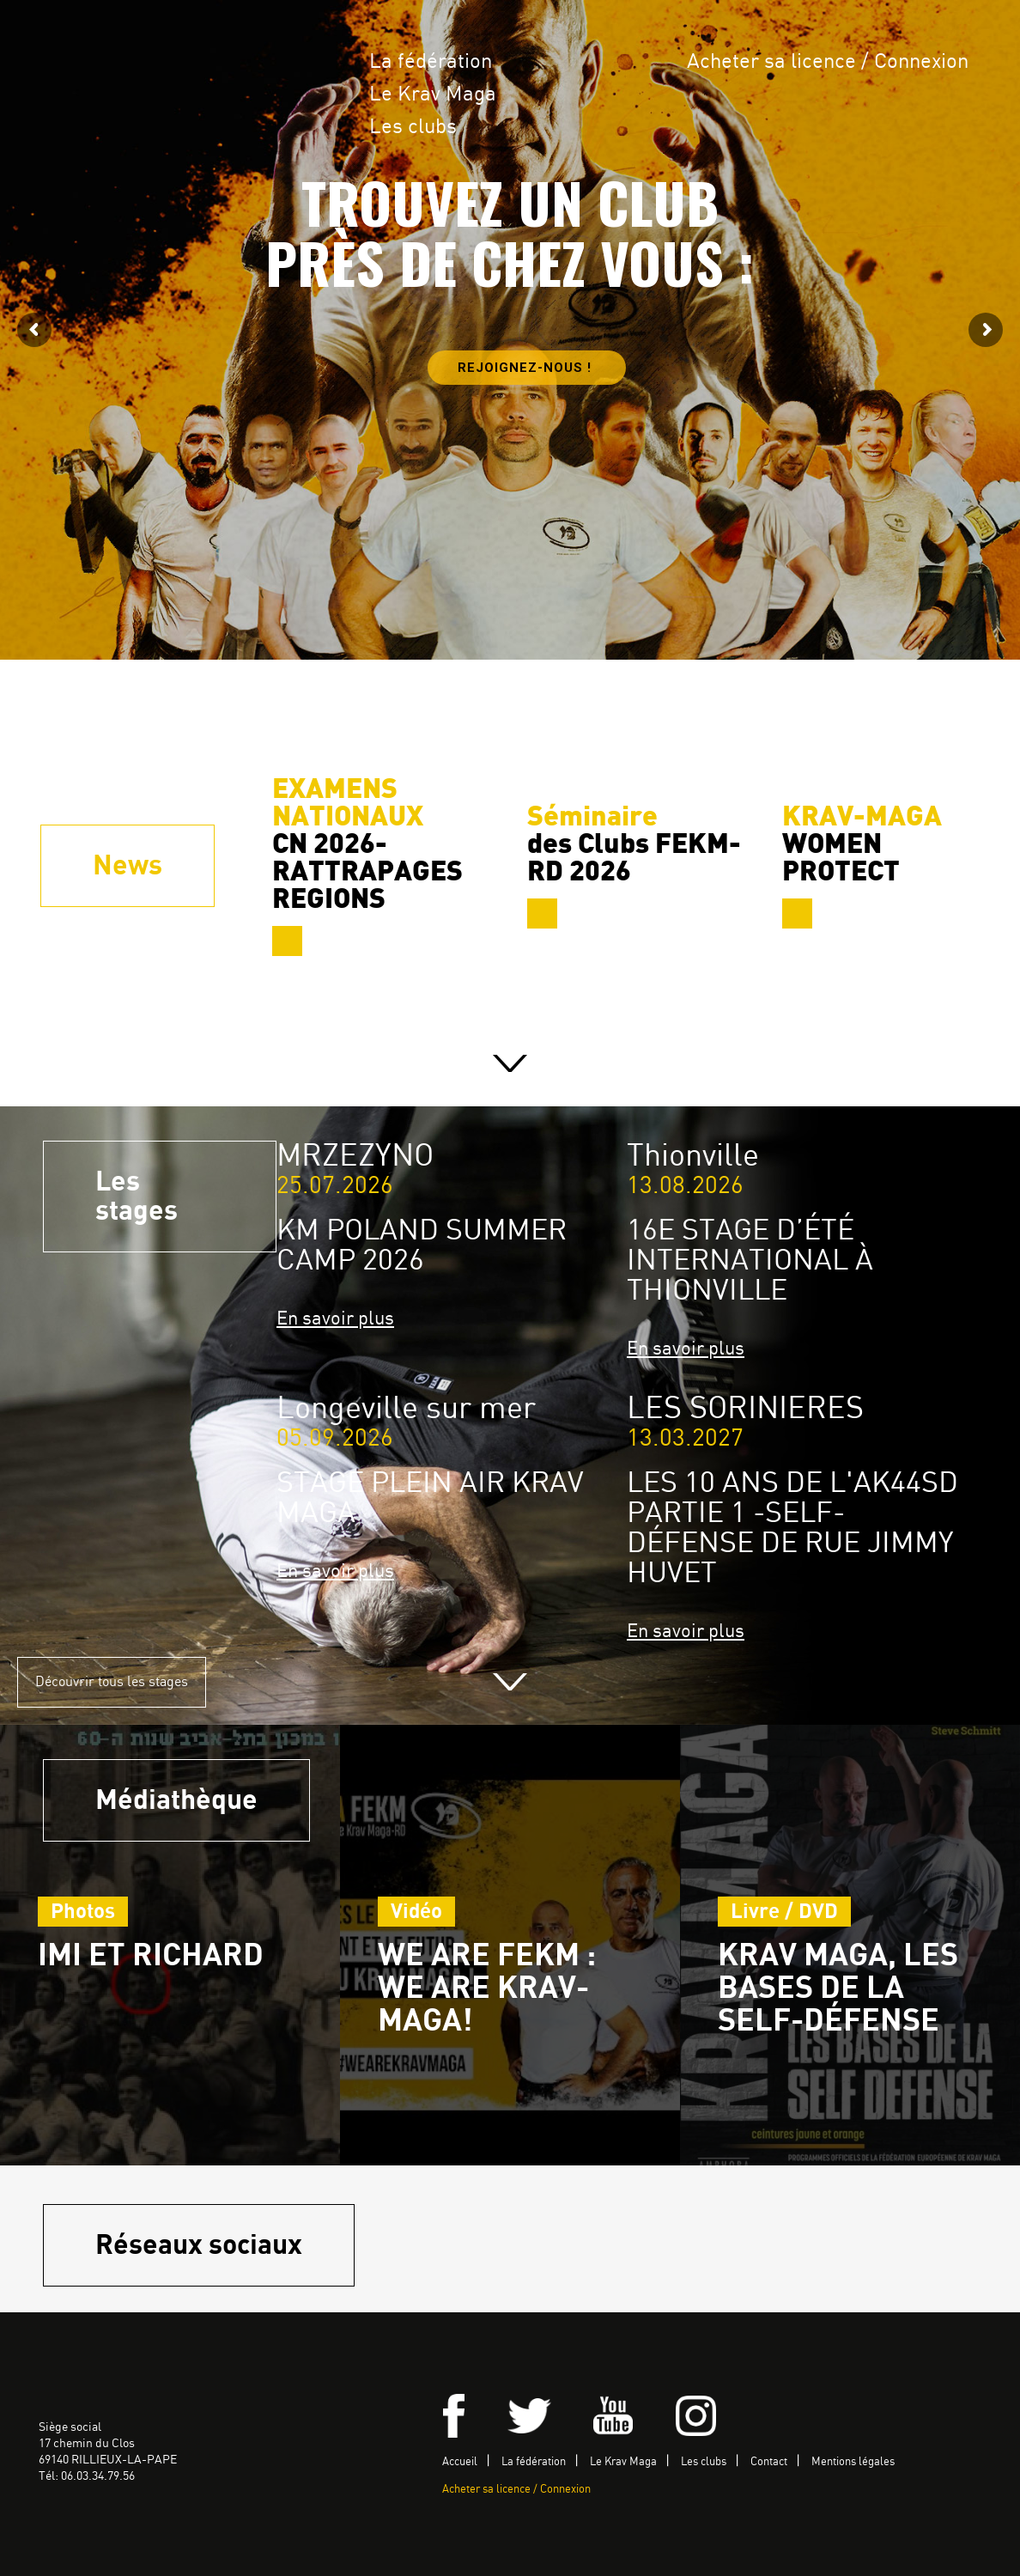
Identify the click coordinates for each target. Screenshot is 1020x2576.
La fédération (430, 62)
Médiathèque (176, 1800)
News (127, 865)
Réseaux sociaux (198, 2245)
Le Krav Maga (432, 95)
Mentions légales (853, 2462)
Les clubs (413, 127)
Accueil (459, 2462)
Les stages (136, 1196)
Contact (768, 2462)
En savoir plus (335, 1319)
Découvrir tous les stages (111, 1682)
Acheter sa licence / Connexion (827, 62)
